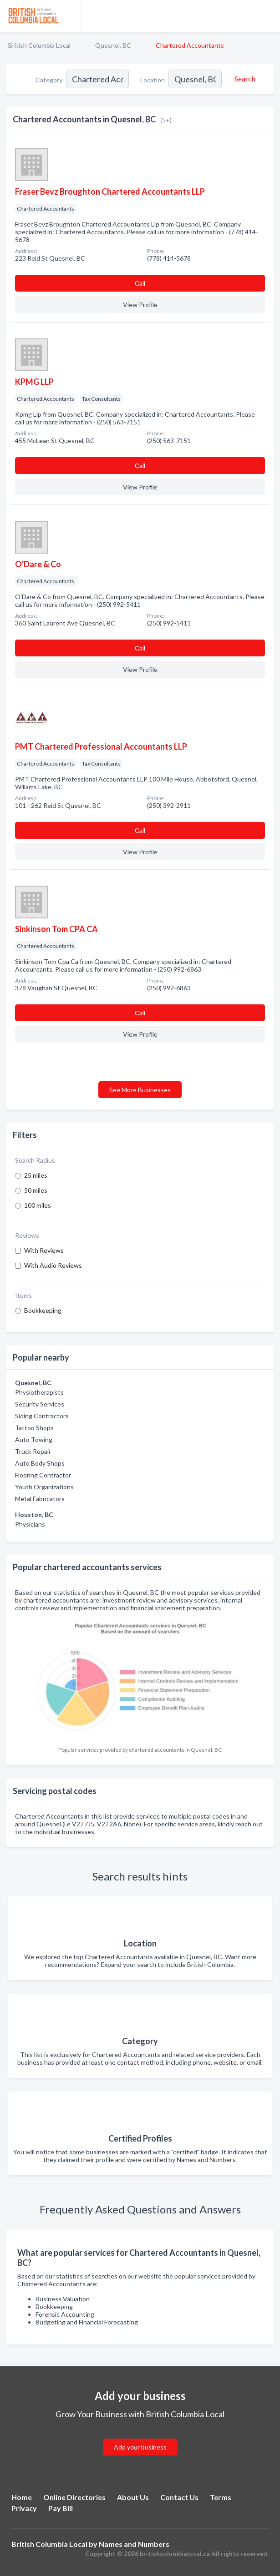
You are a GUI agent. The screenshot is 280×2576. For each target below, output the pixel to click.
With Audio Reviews (53, 1265)
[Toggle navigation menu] (267, 16)
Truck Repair (33, 1451)
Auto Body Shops (40, 1463)
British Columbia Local (39, 45)
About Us (133, 2497)
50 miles (35, 1190)
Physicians (30, 1524)
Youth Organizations (44, 1487)
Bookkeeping (42, 1310)
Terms (220, 2497)
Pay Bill (60, 2508)
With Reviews (44, 1250)
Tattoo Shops (34, 1428)
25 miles (35, 1175)
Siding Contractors (42, 1416)
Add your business (140, 2447)
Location (152, 80)
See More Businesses (140, 1090)
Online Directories (74, 2497)
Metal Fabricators (40, 1498)
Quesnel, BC (113, 45)
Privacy (24, 2508)
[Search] (243, 79)
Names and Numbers (134, 2544)
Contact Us (179, 2497)
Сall (140, 283)
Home (21, 2497)
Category (49, 80)
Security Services (39, 1404)
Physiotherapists (39, 1392)
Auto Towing (33, 1439)
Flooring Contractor (43, 1475)
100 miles (37, 1205)
